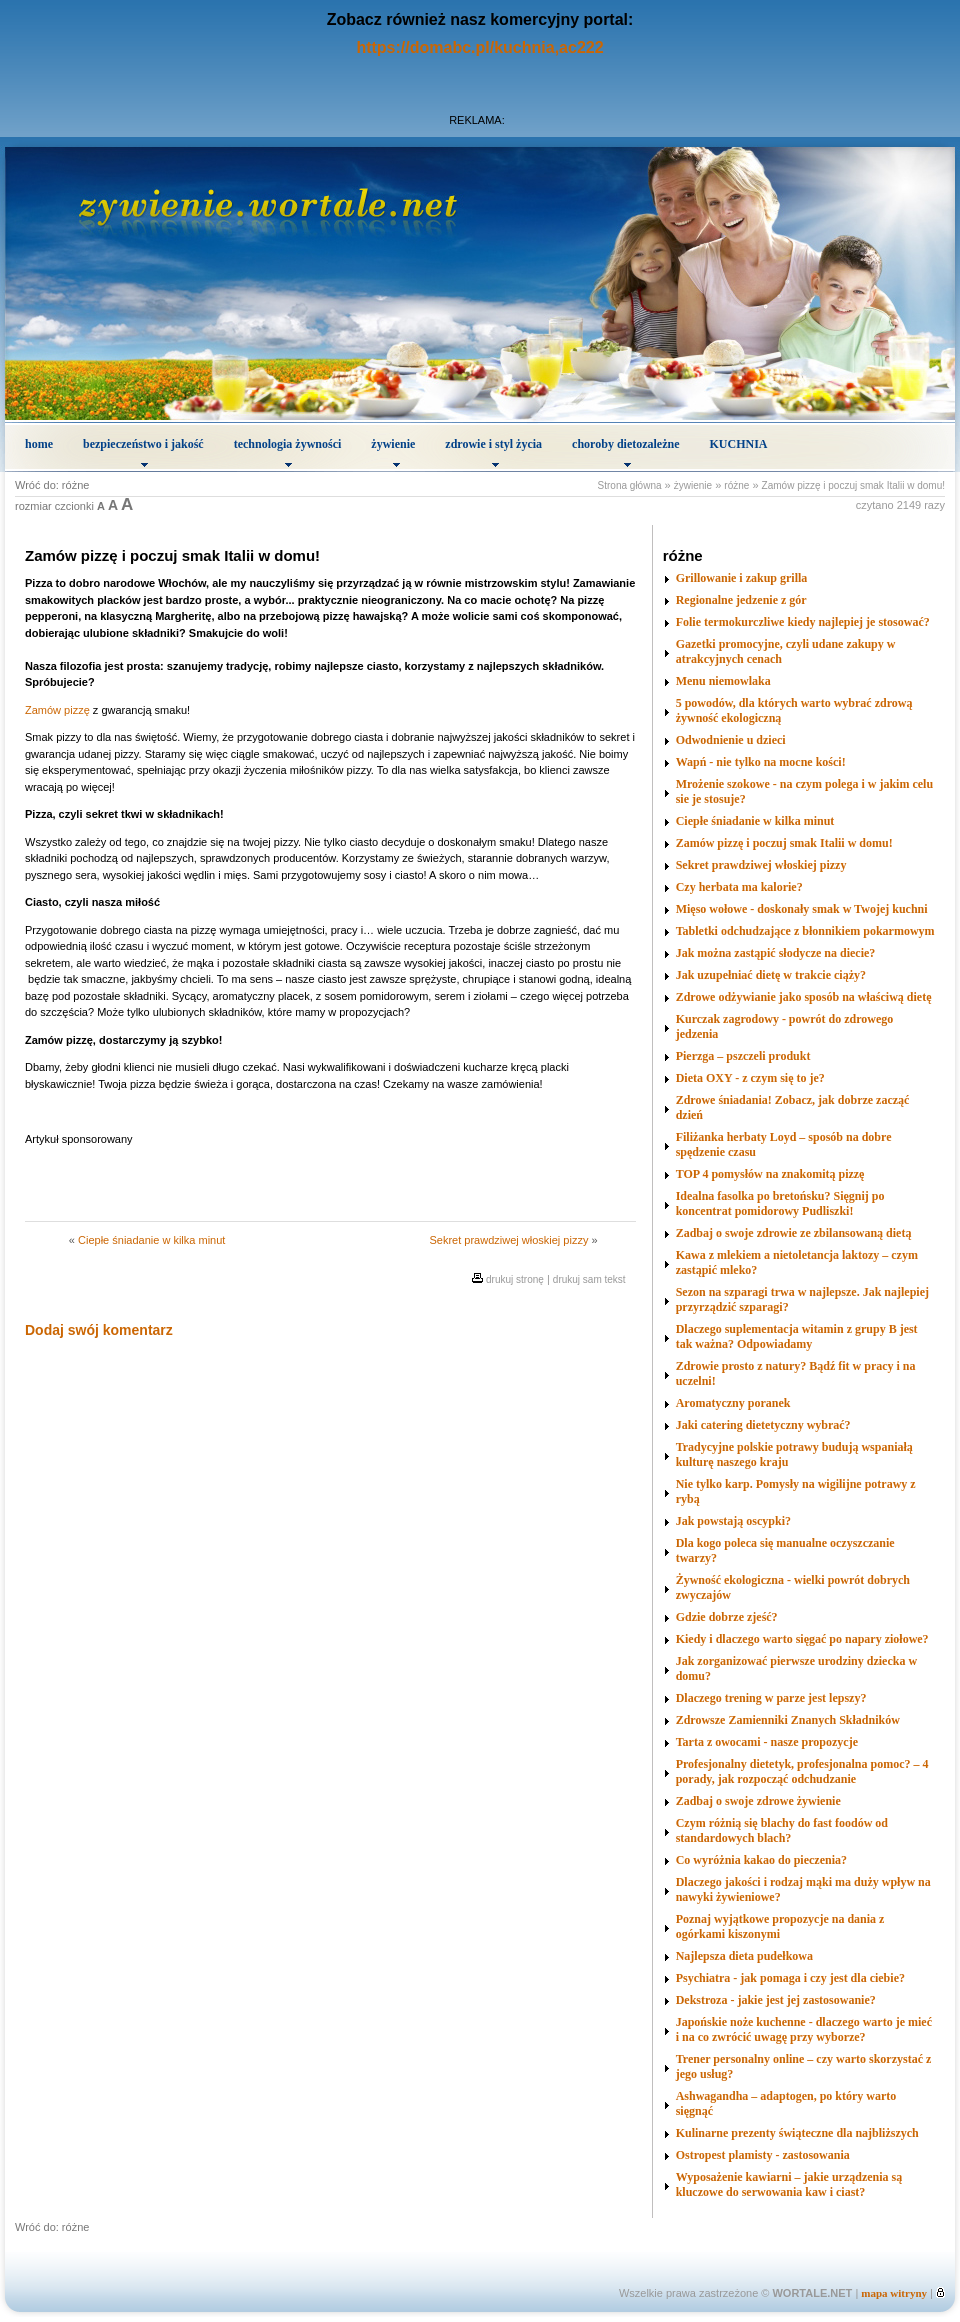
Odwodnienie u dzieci (731, 740)
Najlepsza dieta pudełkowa (744, 1956)
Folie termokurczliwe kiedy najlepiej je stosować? (803, 622)
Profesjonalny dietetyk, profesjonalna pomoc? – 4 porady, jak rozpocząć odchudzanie (802, 1771)
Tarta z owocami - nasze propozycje (767, 1742)
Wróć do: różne (52, 485)
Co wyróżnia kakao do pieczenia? (761, 1860)
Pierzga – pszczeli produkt (743, 1056)
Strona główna (630, 485)
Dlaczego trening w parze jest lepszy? (771, 1698)
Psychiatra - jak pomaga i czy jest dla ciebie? (790, 1978)
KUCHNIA (739, 444)
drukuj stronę (515, 1279)
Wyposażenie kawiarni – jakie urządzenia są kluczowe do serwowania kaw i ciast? (789, 2184)
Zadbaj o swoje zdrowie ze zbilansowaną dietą (794, 1233)
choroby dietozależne (625, 452)
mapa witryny (894, 2293)
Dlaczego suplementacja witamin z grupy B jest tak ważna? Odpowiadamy (797, 1336)
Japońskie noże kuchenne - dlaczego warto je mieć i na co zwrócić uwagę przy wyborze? (804, 2029)
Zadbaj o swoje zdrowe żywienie (758, 1801)
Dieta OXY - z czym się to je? (750, 1078)
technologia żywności (288, 452)
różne (736, 485)
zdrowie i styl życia (493, 452)
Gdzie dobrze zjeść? (727, 1617)
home (39, 444)
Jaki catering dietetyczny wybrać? (763, 1425)
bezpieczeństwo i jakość (143, 452)
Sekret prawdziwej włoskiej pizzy (508, 1240)
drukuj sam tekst (589, 1279)
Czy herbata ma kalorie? (739, 887)
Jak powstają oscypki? (733, 1521)
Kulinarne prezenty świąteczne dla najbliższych (797, 2133)
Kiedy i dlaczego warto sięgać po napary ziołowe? (802, 1639)
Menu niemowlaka (723, 681)
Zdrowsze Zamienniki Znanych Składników (788, 1720)
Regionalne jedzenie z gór (741, 600)
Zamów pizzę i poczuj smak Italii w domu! (853, 485)
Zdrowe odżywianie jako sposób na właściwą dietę (804, 997)
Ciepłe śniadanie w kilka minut (151, 1240)
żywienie (393, 452)
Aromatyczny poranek (733, 1403)
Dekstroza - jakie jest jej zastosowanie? (776, 2000)
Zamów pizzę (57, 710)
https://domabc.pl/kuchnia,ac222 (479, 47)
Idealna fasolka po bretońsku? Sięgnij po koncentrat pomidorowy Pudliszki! (780, 1203)
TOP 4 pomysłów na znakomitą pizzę (770, 1174)
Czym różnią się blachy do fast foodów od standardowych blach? (782, 1830)
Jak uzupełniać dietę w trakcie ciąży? (771, 975)
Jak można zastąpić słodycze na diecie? (776, 953)
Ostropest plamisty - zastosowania (763, 2155)
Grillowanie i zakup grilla (742, 578)
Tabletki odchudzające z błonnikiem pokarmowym (805, 931)
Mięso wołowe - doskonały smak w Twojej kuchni (802, 909)
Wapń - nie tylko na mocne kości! (761, 762)
